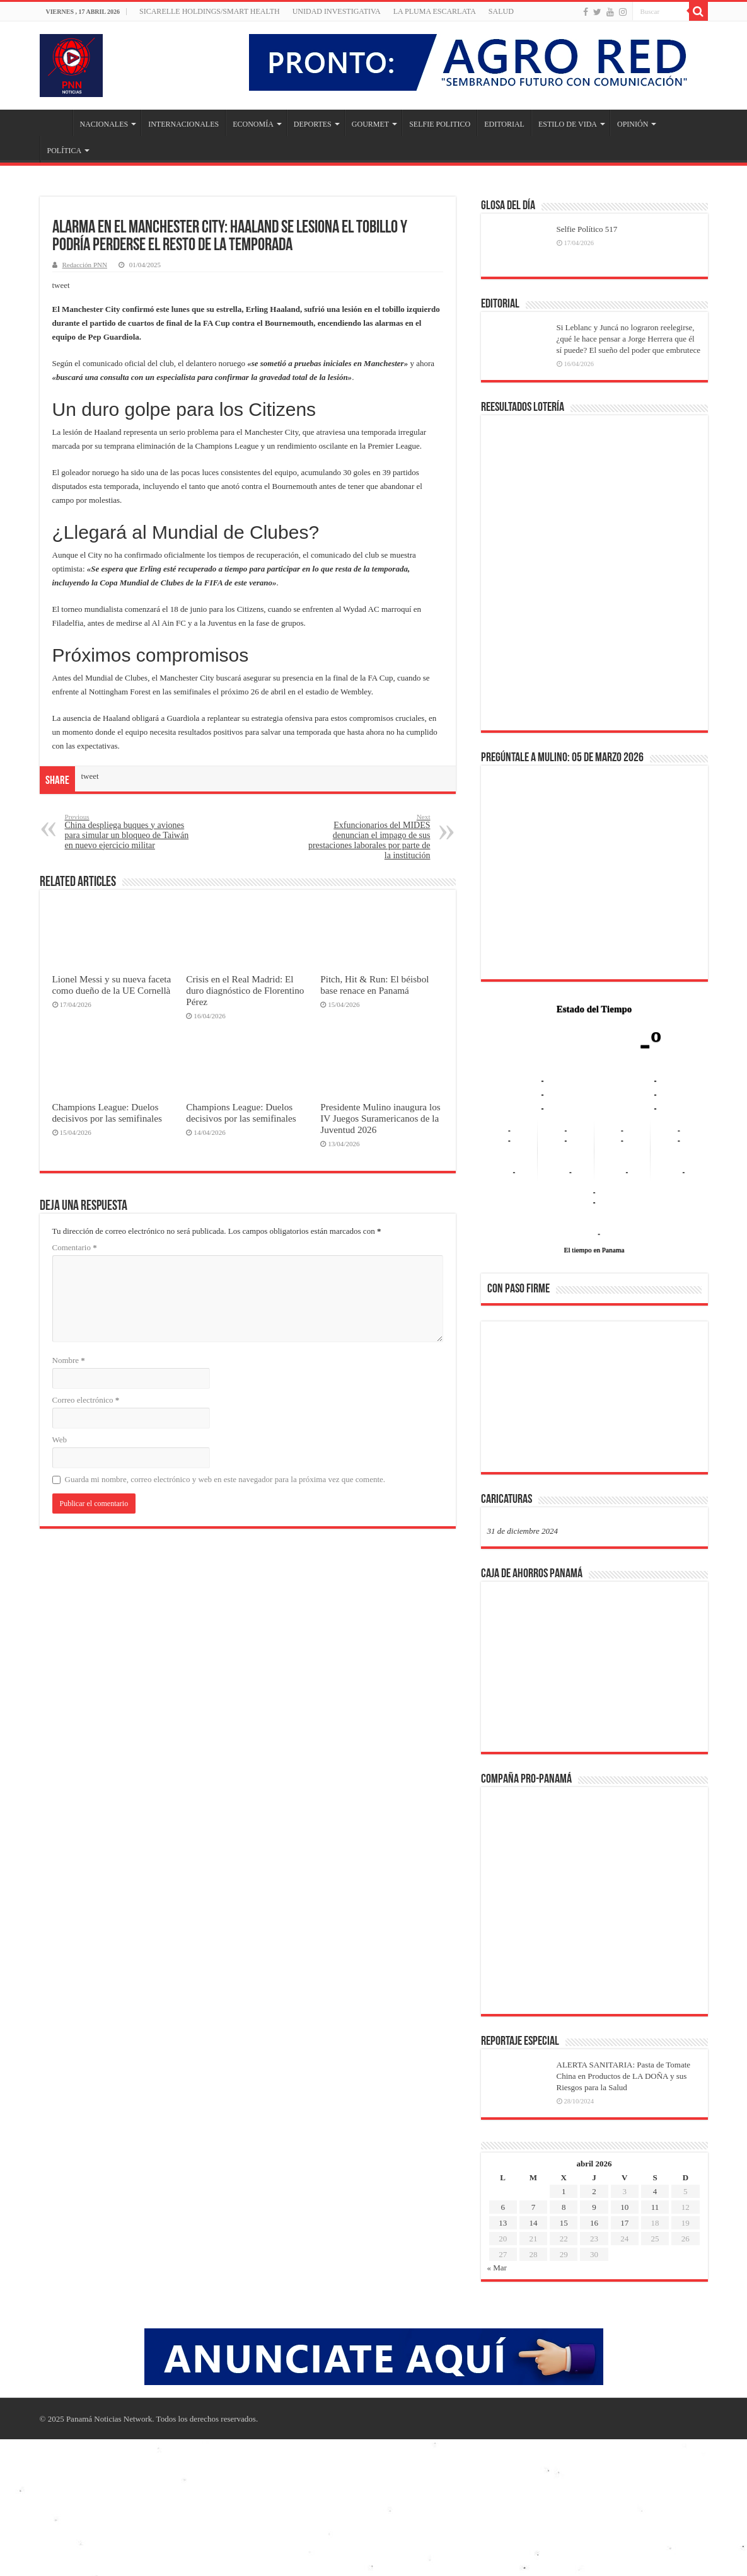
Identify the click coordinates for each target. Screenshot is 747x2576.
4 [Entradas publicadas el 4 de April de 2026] (655, 2191)
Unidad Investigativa (336, 11)
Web (59, 1439)
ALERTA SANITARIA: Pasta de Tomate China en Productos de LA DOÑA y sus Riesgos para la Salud (624, 2076)
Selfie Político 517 (587, 229)
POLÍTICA (64, 150)
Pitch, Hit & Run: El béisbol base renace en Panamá (374, 985)
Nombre (68, 1360)
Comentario (74, 1247)
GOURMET (370, 124)
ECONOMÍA (253, 124)
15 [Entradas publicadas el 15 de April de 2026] (564, 2223)
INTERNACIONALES (183, 124)
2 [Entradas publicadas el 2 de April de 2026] (594, 2191)
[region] (594, 1401)
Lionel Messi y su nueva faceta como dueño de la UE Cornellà (111, 985)
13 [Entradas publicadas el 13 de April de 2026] (503, 2223)
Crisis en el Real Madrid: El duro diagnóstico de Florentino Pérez (245, 990)
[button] (507, 1396)
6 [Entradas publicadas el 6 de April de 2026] (503, 2207)
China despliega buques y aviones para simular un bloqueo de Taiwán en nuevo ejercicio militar (129, 831)
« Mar (497, 2267)
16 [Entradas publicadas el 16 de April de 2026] (594, 2223)
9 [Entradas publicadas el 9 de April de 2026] (594, 2207)
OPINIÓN (632, 124)
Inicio (56, 123)
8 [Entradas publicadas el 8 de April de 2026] (564, 2207)
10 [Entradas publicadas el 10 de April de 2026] (624, 2207)
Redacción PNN (84, 264)
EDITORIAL (504, 124)
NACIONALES (104, 124)
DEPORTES (313, 124)
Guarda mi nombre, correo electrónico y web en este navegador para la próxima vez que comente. (225, 1479)
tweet (61, 285)
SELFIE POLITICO (439, 124)
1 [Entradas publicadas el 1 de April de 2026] (564, 2191)
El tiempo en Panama (594, 1249)
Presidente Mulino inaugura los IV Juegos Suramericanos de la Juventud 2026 (380, 1118)
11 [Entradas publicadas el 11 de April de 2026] (655, 2207)
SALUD (501, 11)
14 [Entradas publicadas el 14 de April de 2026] (533, 2223)
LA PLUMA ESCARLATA (434, 11)
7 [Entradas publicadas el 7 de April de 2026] (533, 2207)
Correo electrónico (86, 1400)
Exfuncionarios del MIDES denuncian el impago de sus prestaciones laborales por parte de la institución (366, 836)
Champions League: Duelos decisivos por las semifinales (107, 1112)
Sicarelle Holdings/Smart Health (209, 11)
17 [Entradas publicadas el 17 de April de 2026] (624, 2223)
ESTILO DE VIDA (567, 124)
